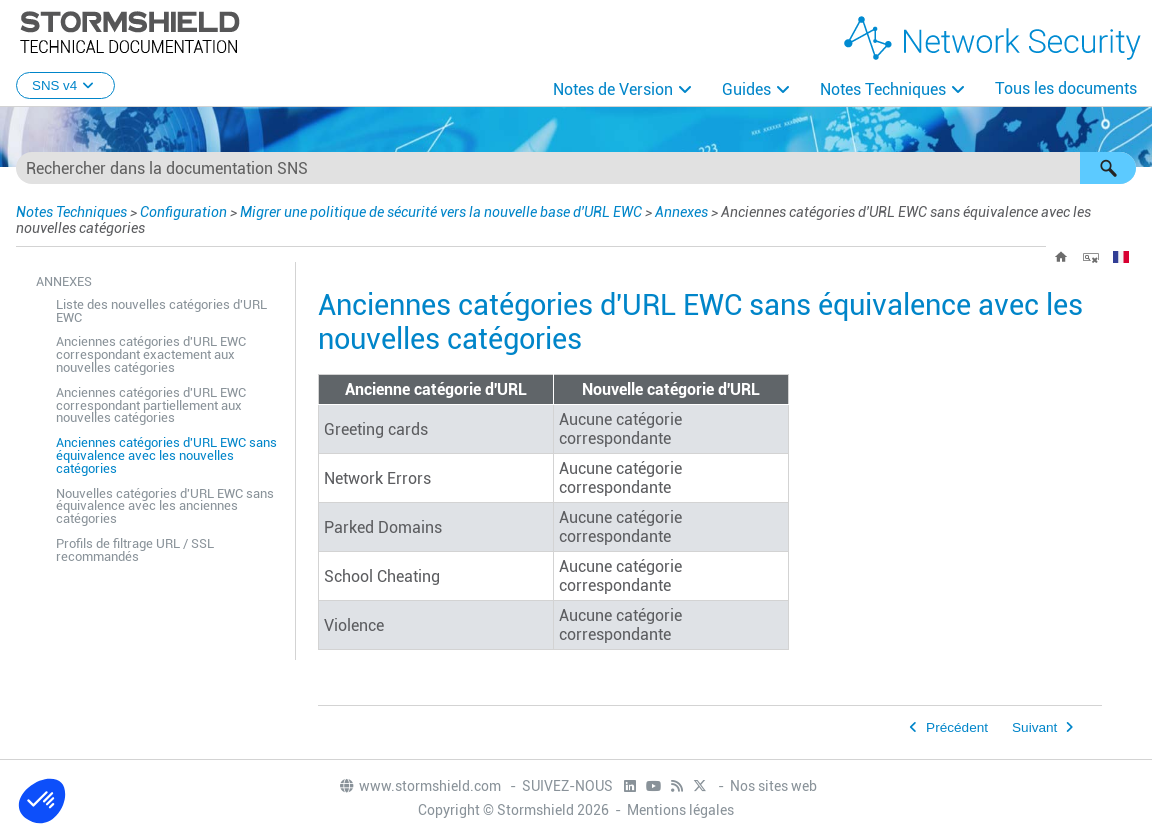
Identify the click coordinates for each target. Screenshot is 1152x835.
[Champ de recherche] (576, 168)
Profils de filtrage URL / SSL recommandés (135, 550)
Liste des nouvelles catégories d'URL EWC (161, 311)
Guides (746, 89)
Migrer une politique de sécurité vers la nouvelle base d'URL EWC (441, 212)
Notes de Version (613, 89)
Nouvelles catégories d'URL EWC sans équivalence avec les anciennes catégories (165, 506)
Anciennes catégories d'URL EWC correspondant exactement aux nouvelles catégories (151, 354)
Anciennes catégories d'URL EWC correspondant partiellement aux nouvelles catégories (151, 405)
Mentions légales (680, 810)
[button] (1108, 168)
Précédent (957, 727)
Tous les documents (1066, 88)
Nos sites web (773, 786)
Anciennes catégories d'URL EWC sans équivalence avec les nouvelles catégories (166, 455)
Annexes (681, 212)
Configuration (183, 212)
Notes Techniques (883, 89)
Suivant (1034, 727)
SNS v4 (65, 85)
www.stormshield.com (419, 786)
